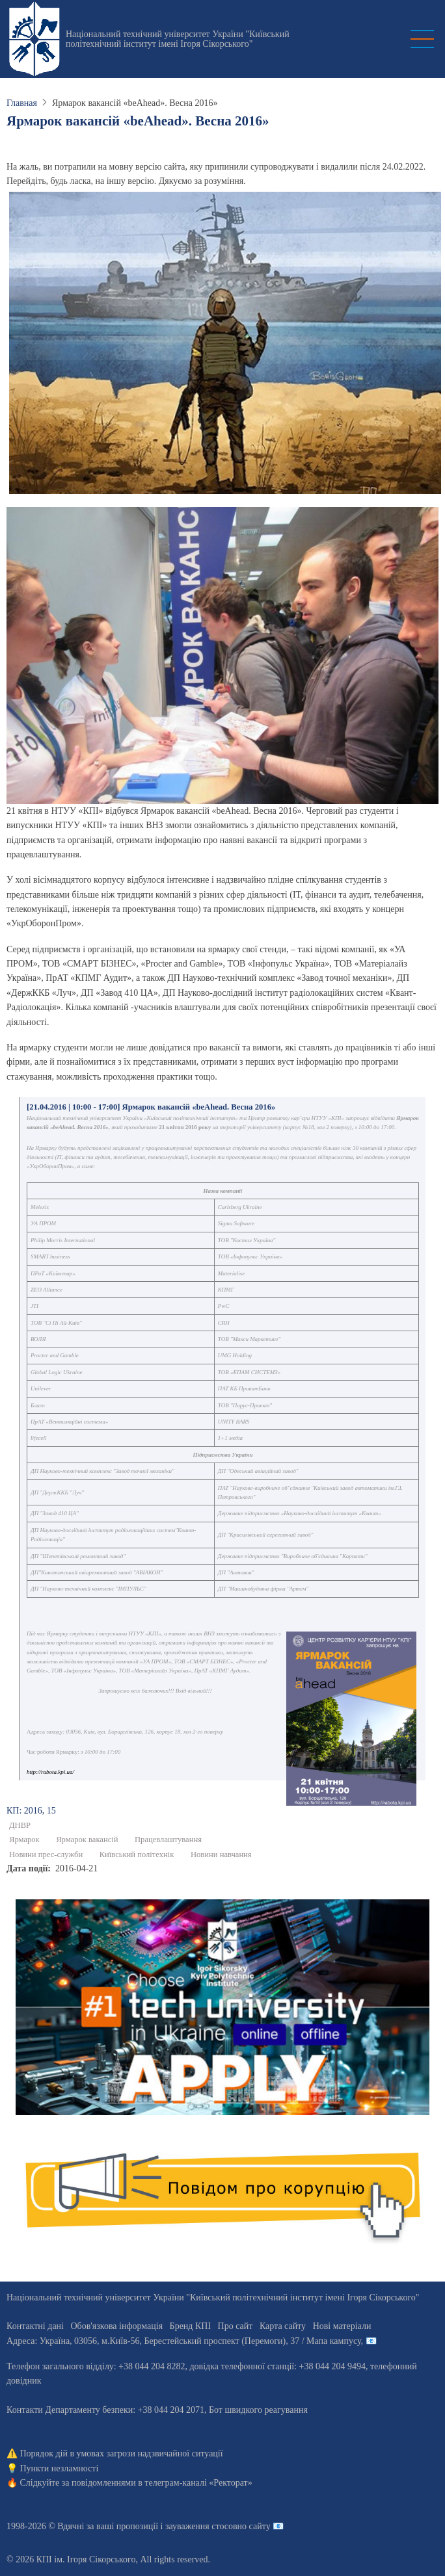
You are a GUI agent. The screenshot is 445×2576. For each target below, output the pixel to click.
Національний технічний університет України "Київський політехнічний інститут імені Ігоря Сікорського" (178, 39)
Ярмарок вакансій (87, 1839)
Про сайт (235, 2326)
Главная (22, 103)
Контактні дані (35, 2326)
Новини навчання (221, 1854)
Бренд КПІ (190, 2326)
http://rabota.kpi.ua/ (50, 1772)
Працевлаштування (168, 1839)
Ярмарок (24, 1839)
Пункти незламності (59, 2468)
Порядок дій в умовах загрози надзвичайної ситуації (121, 2453)
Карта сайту (283, 2326)
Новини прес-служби (46, 1854)
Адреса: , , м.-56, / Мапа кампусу (184, 2341)
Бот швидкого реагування (258, 2410)
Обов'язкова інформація (116, 2326)
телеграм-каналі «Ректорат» (198, 2483)
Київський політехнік (137, 1854)
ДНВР (20, 1825)
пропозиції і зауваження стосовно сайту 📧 (200, 2526)
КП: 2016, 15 (31, 1810)
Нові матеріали (342, 2326)
